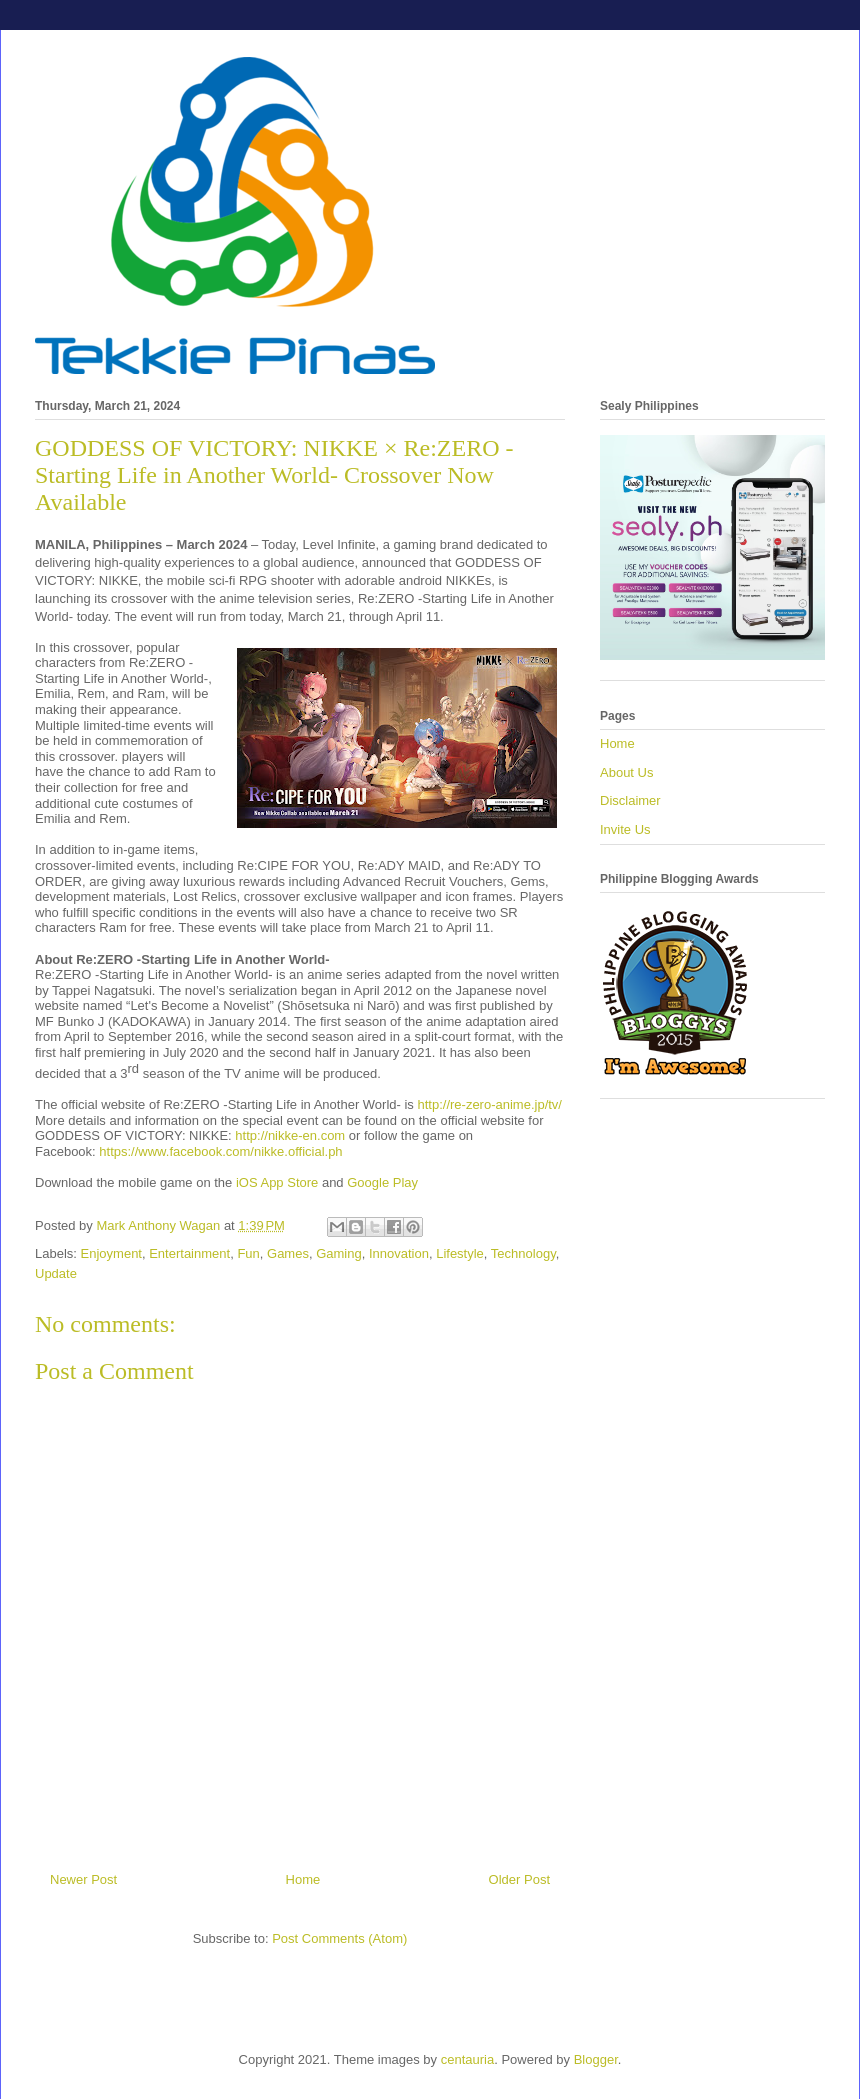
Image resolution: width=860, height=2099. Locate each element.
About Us (626, 772)
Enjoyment (111, 1253)
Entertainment (189, 1253)
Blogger (596, 2059)
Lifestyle (460, 1253)
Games (288, 1253)
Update (56, 1273)
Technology (523, 1253)
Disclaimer (630, 800)
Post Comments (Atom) (339, 1938)
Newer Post (83, 1879)
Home (303, 1879)
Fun (248, 1253)
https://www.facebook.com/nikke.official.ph (220, 1151)
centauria (467, 2059)
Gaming (339, 1253)
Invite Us (625, 829)
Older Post (519, 1879)
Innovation (399, 1253)
